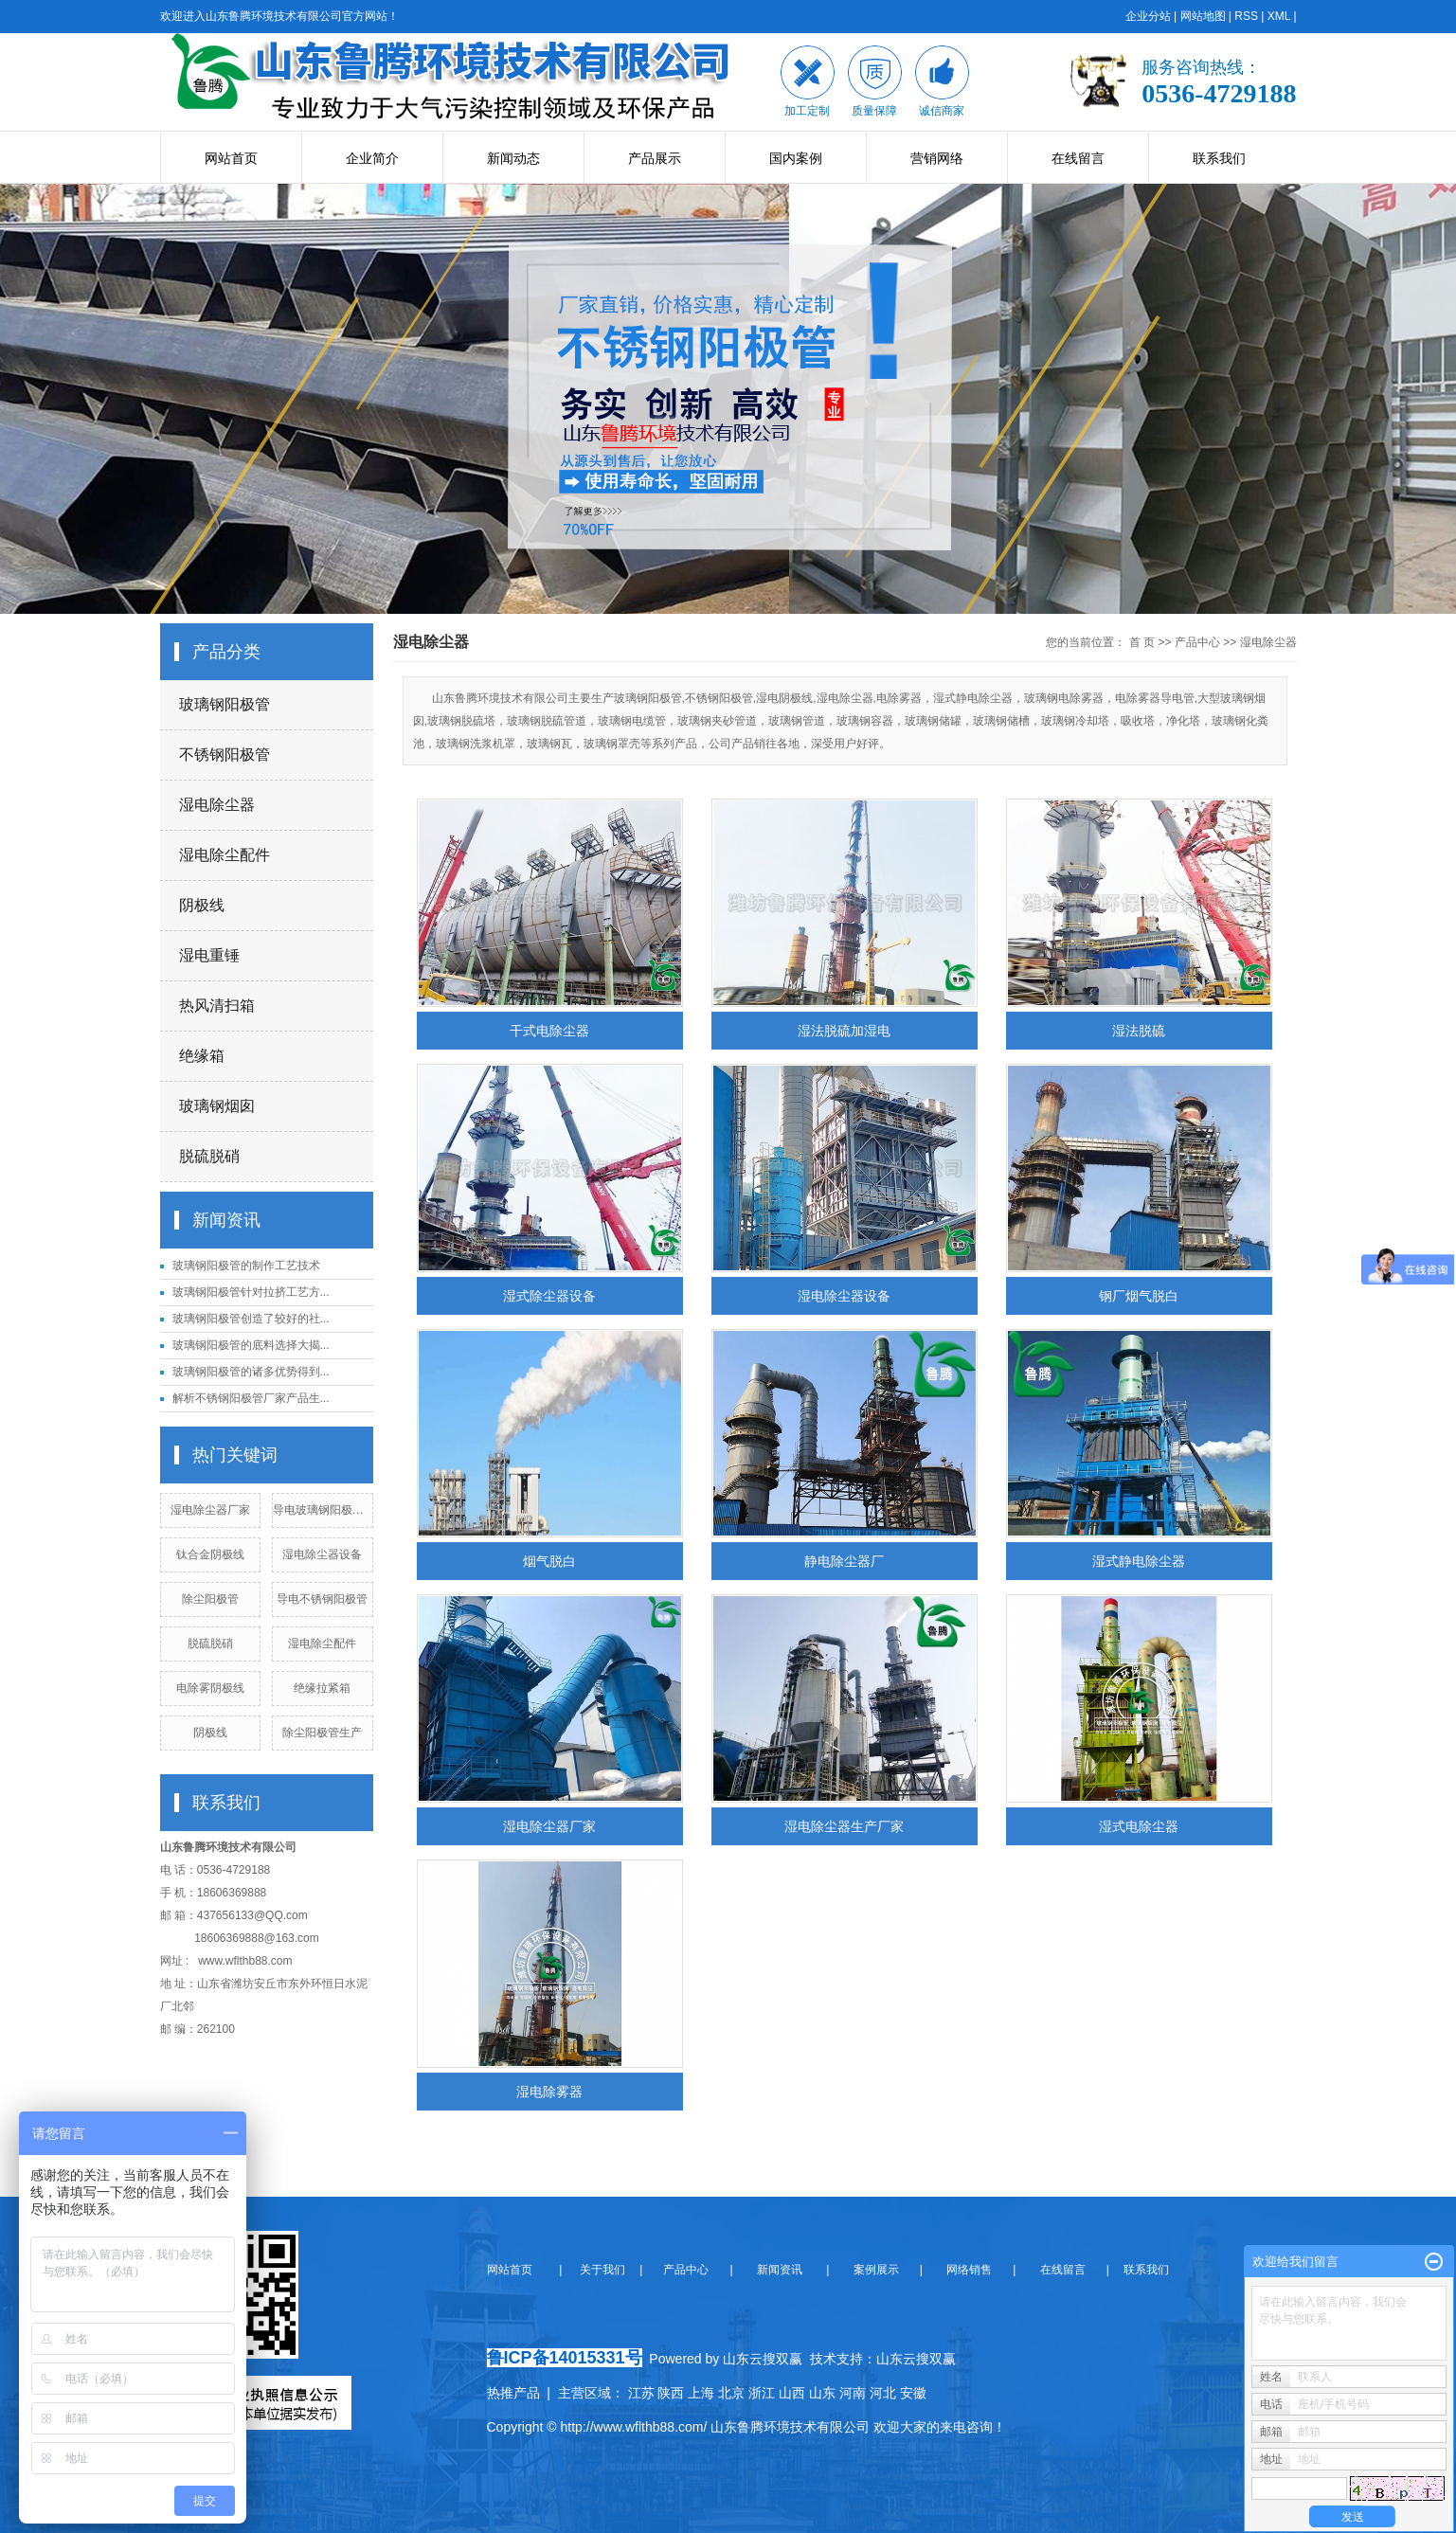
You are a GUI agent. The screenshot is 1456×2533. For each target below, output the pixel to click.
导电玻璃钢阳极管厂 (324, 1510)
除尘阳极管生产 (322, 1732)
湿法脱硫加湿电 (844, 1030)
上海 (701, 2392)
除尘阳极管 (210, 1599)
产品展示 (654, 158)
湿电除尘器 (217, 805)
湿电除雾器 (549, 2091)
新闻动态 (513, 158)
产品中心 (1197, 642)
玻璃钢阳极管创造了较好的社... (251, 1318)
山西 (792, 2392)
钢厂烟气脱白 (1138, 1295)
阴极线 (202, 905)
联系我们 (1219, 158)
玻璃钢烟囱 (217, 1106)
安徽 (913, 2392)
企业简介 (372, 158)
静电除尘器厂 (844, 1561)
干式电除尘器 (549, 1030)
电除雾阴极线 (210, 1688)
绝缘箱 (202, 1056)
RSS (1246, 16)
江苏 (641, 2392)
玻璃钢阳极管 (224, 704)
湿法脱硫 (1138, 1030)
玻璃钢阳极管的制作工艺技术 (246, 1265)
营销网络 (936, 158)
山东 (822, 2392)
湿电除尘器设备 (322, 1554)
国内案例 (795, 158)
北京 (731, 2392)
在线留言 (1078, 158)
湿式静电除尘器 (1138, 1561)
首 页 (1142, 642)
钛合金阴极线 (210, 1554)
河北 (883, 2392)
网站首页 (231, 158)
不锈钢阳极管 (224, 754)
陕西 (670, 2392)
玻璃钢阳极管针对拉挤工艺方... (251, 1292)
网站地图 (1203, 16)
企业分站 (1148, 16)
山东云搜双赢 (916, 2358)
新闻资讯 (777, 2269)
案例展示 (874, 2269)
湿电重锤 (209, 955)
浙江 (761, 2392)
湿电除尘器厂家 (210, 1510)
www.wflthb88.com (245, 1960)
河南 (852, 2392)
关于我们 (608, 2269)
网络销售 (970, 2269)
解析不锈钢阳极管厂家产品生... (251, 1398)
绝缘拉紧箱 (322, 1688)
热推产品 (513, 2392)
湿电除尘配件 (224, 855)
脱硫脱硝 (209, 1156)
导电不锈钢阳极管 (322, 1599)
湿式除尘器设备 (549, 1295)
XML (1278, 16)
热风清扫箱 (217, 1005)
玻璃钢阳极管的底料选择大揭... (251, 1345)
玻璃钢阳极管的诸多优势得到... (251, 1371)
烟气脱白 (549, 1561)
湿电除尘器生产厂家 (844, 1826)
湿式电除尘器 (1138, 1826)
